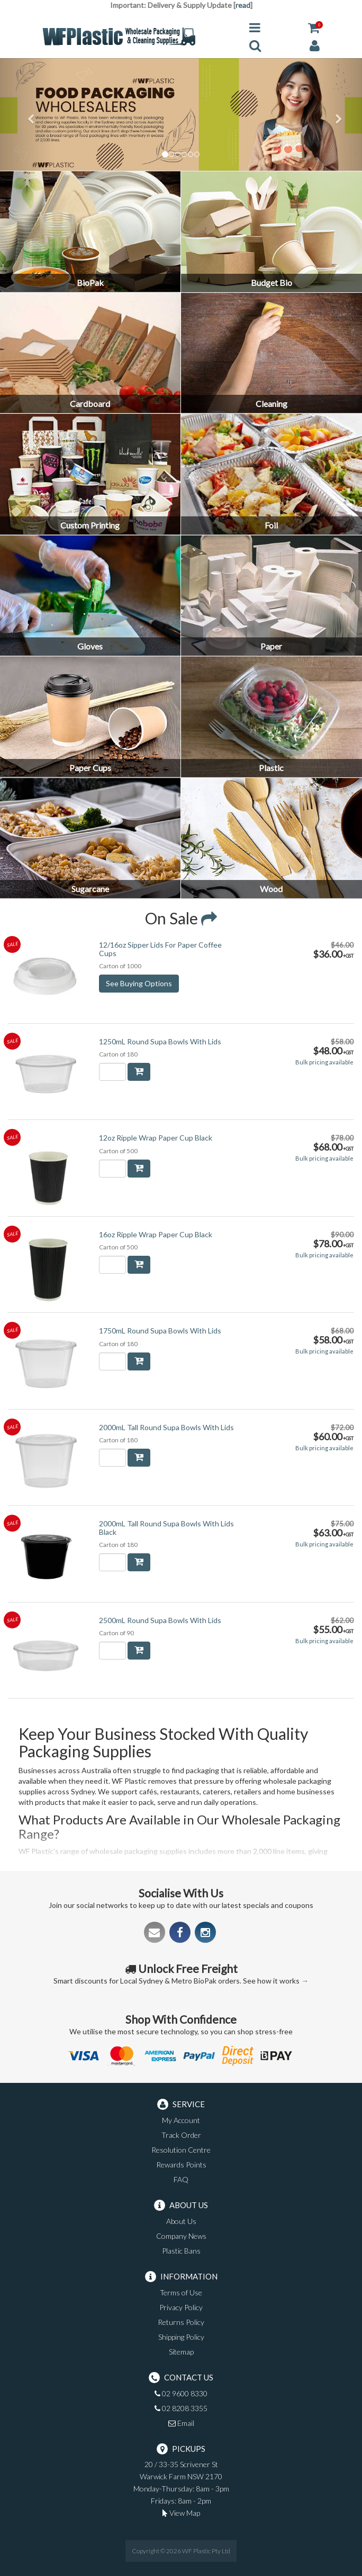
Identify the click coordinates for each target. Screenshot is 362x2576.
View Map (181, 2512)
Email (181, 2423)
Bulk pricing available (324, 1062)
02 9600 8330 (181, 2393)
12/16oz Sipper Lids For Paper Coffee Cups (160, 948)
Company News (181, 2235)
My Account (181, 2120)
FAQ (181, 2179)
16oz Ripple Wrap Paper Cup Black (155, 1234)
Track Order (181, 2134)
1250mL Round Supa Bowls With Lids (160, 1041)
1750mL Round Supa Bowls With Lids (160, 1330)
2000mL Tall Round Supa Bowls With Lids (166, 1427)
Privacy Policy (181, 2307)
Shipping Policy (181, 2336)
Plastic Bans (181, 2250)
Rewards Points (181, 2164)
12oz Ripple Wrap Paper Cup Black (155, 1137)
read (243, 5)
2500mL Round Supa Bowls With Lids (160, 1620)
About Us (181, 2221)
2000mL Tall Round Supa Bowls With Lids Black (166, 1527)
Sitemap (181, 2351)
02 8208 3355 (181, 2408)
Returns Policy (181, 2322)
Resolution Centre (181, 2149)
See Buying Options (139, 983)
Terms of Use (181, 2292)
